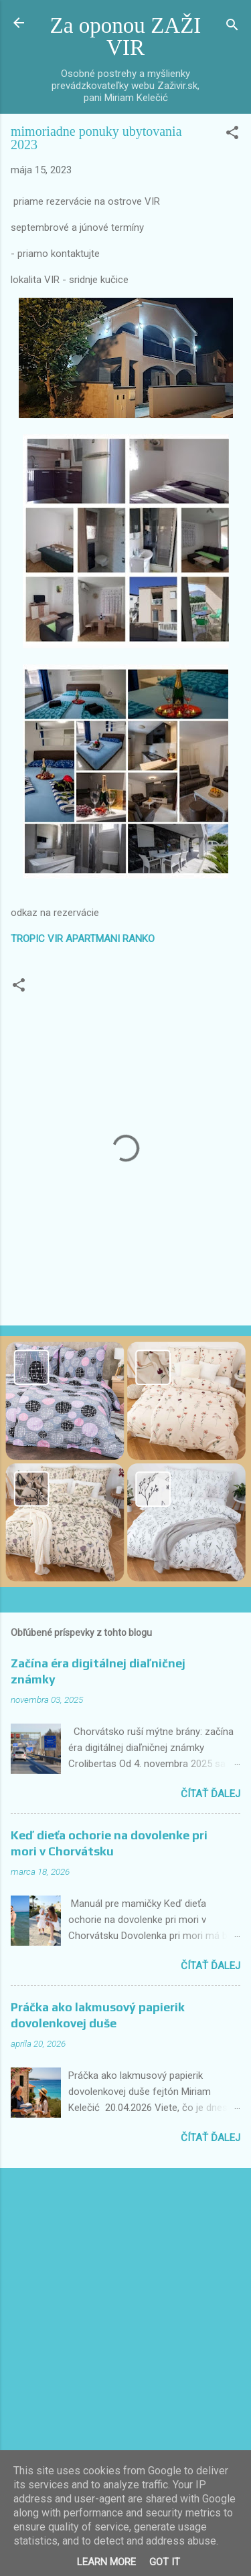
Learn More (106, 2562)
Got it (164, 2562)
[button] (232, 134)
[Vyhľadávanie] (232, 27)
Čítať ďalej (210, 1794)
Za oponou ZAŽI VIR (125, 36)
